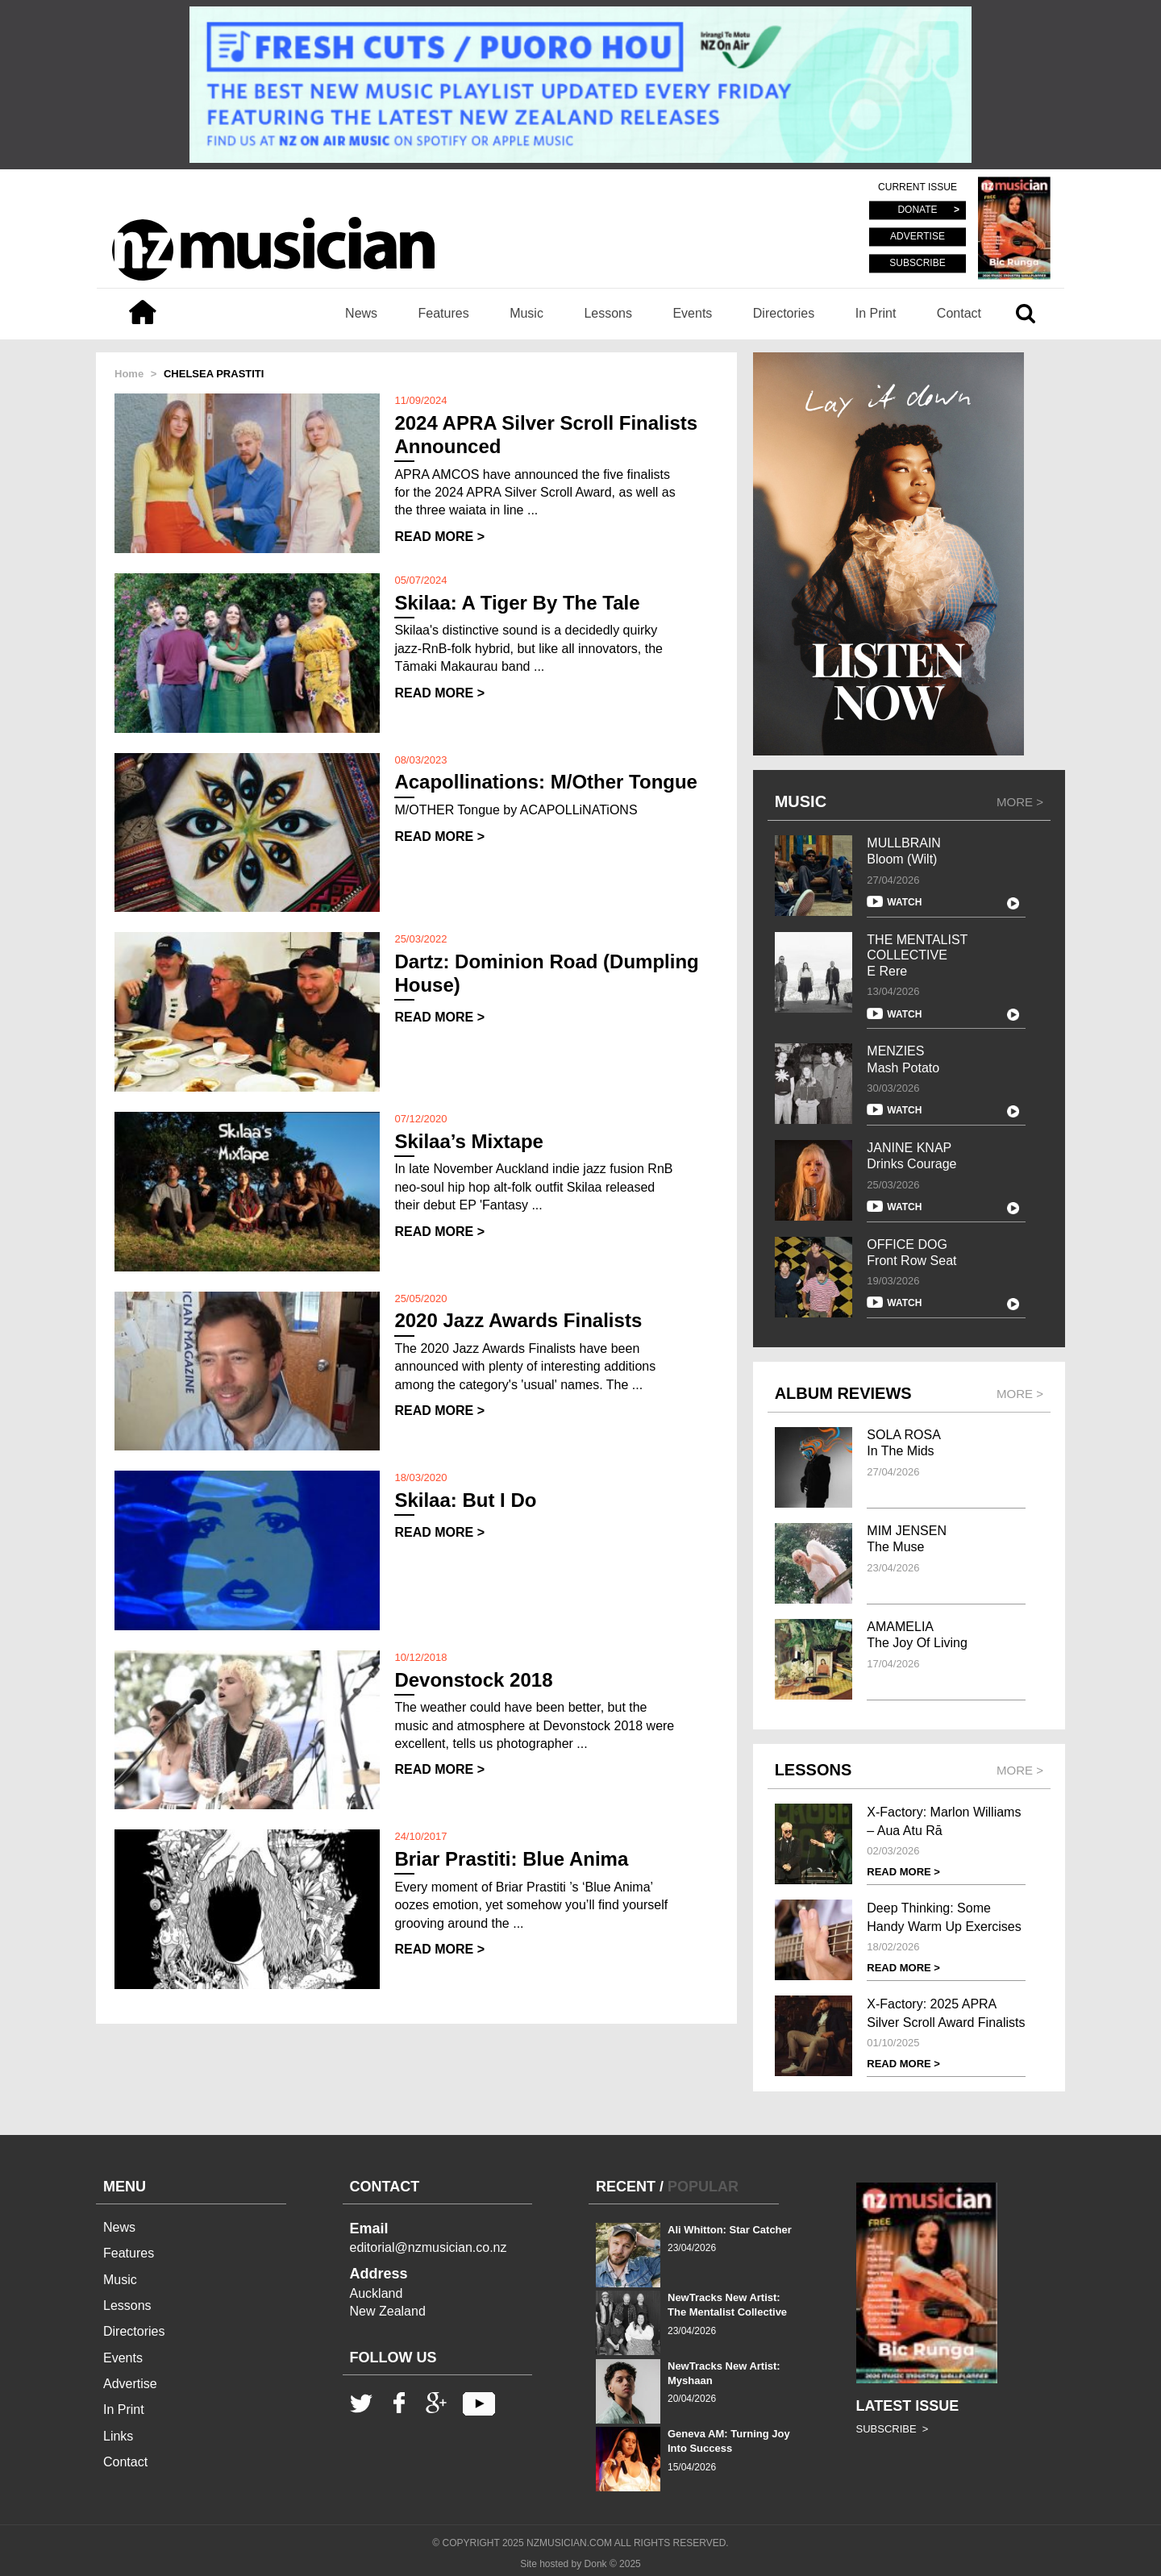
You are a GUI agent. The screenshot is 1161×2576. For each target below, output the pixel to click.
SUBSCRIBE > (892, 2429)
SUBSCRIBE (917, 262)
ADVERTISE (917, 237)
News (361, 313)
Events (692, 313)
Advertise (130, 2384)
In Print (876, 313)
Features (443, 313)
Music (526, 313)
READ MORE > (439, 536)
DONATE (917, 210)
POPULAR (703, 2187)
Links (118, 2436)
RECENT (625, 2187)
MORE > (1020, 802)
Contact (959, 313)
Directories (783, 313)
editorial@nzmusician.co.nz (428, 2247)
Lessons (608, 313)
